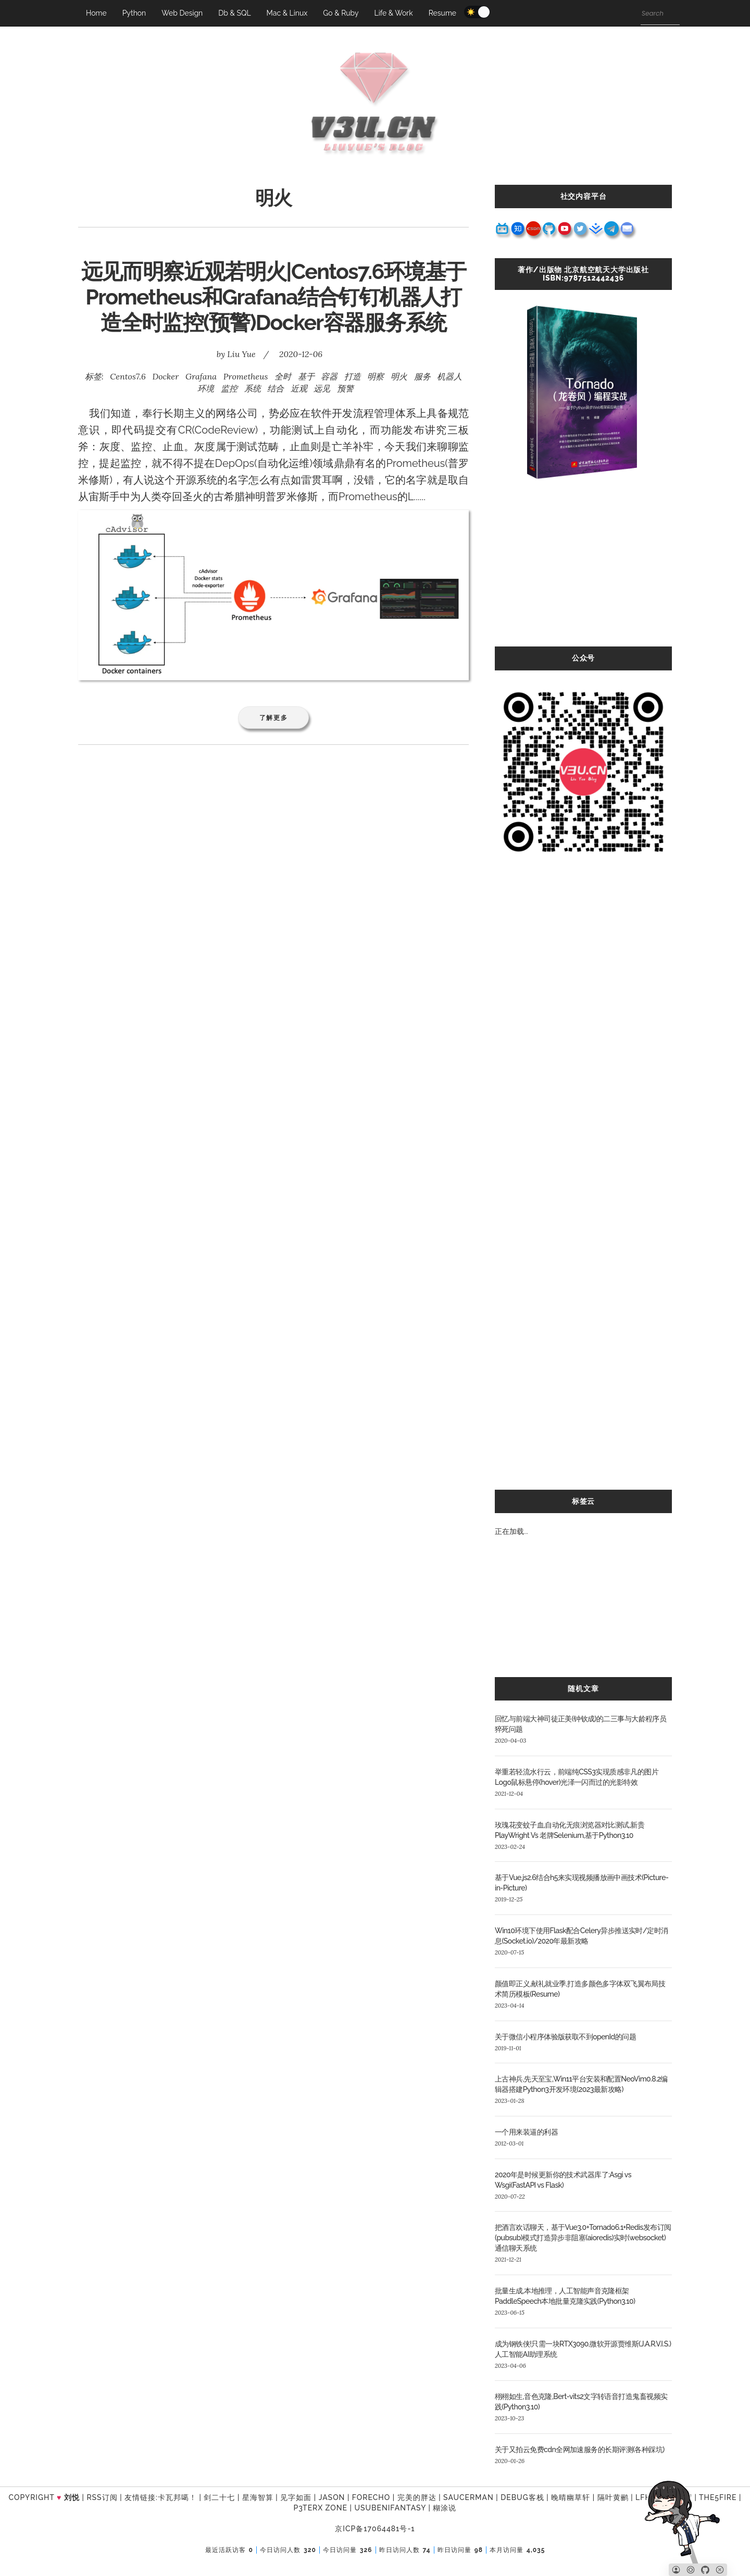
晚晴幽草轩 (570, 2497)
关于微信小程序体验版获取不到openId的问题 (565, 2037)
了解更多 (273, 717)
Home (96, 13)
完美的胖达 (416, 2497)
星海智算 (257, 2497)
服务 (422, 376)
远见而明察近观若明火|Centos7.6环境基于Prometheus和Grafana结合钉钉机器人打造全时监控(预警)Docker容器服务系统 (273, 297)
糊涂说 (444, 2508)
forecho (371, 2497)
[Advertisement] (583, 573)
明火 (399, 376)
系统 (252, 388)
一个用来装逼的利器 (526, 2132)
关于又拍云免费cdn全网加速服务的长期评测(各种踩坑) (580, 2449)
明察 (375, 376)
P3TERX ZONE (320, 2508)
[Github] (705, 2570)
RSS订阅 (101, 2497)
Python (134, 13)
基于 (306, 376)
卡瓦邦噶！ (177, 2497)
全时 (282, 376)
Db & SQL (234, 13)
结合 (275, 388)
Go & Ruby (340, 13)
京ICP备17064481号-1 (375, 2528)
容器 (329, 376)
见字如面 (295, 2497)
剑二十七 (219, 2497)
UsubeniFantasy (390, 2508)
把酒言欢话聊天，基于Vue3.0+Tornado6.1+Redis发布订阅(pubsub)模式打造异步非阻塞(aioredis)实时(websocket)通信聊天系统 (583, 2237)
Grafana (201, 376)
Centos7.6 (127, 376)
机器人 (449, 376)
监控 (229, 388)
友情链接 (140, 2497)
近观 (299, 388)
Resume (442, 13)
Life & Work (393, 13)
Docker (165, 376)
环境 (205, 388)
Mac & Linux (287, 13)
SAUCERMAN (468, 2497)
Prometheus (245, 376)
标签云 (583, 1501)
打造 (352, 376)
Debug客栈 (522, 2497)
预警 (345, 388)
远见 (322, 388)
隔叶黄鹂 (613, 2497)
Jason (332, 2497)
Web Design (182, 13)
